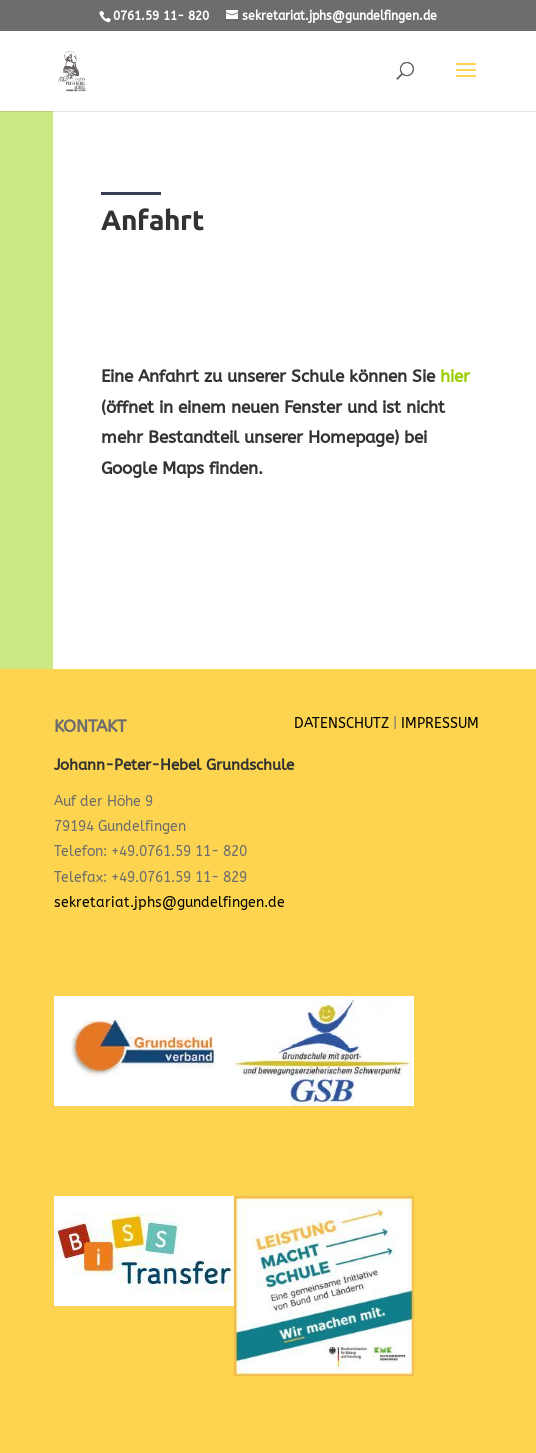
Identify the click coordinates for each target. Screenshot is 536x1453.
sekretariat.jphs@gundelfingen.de (169, 902)
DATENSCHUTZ (341, 723)
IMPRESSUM (440, 723)
